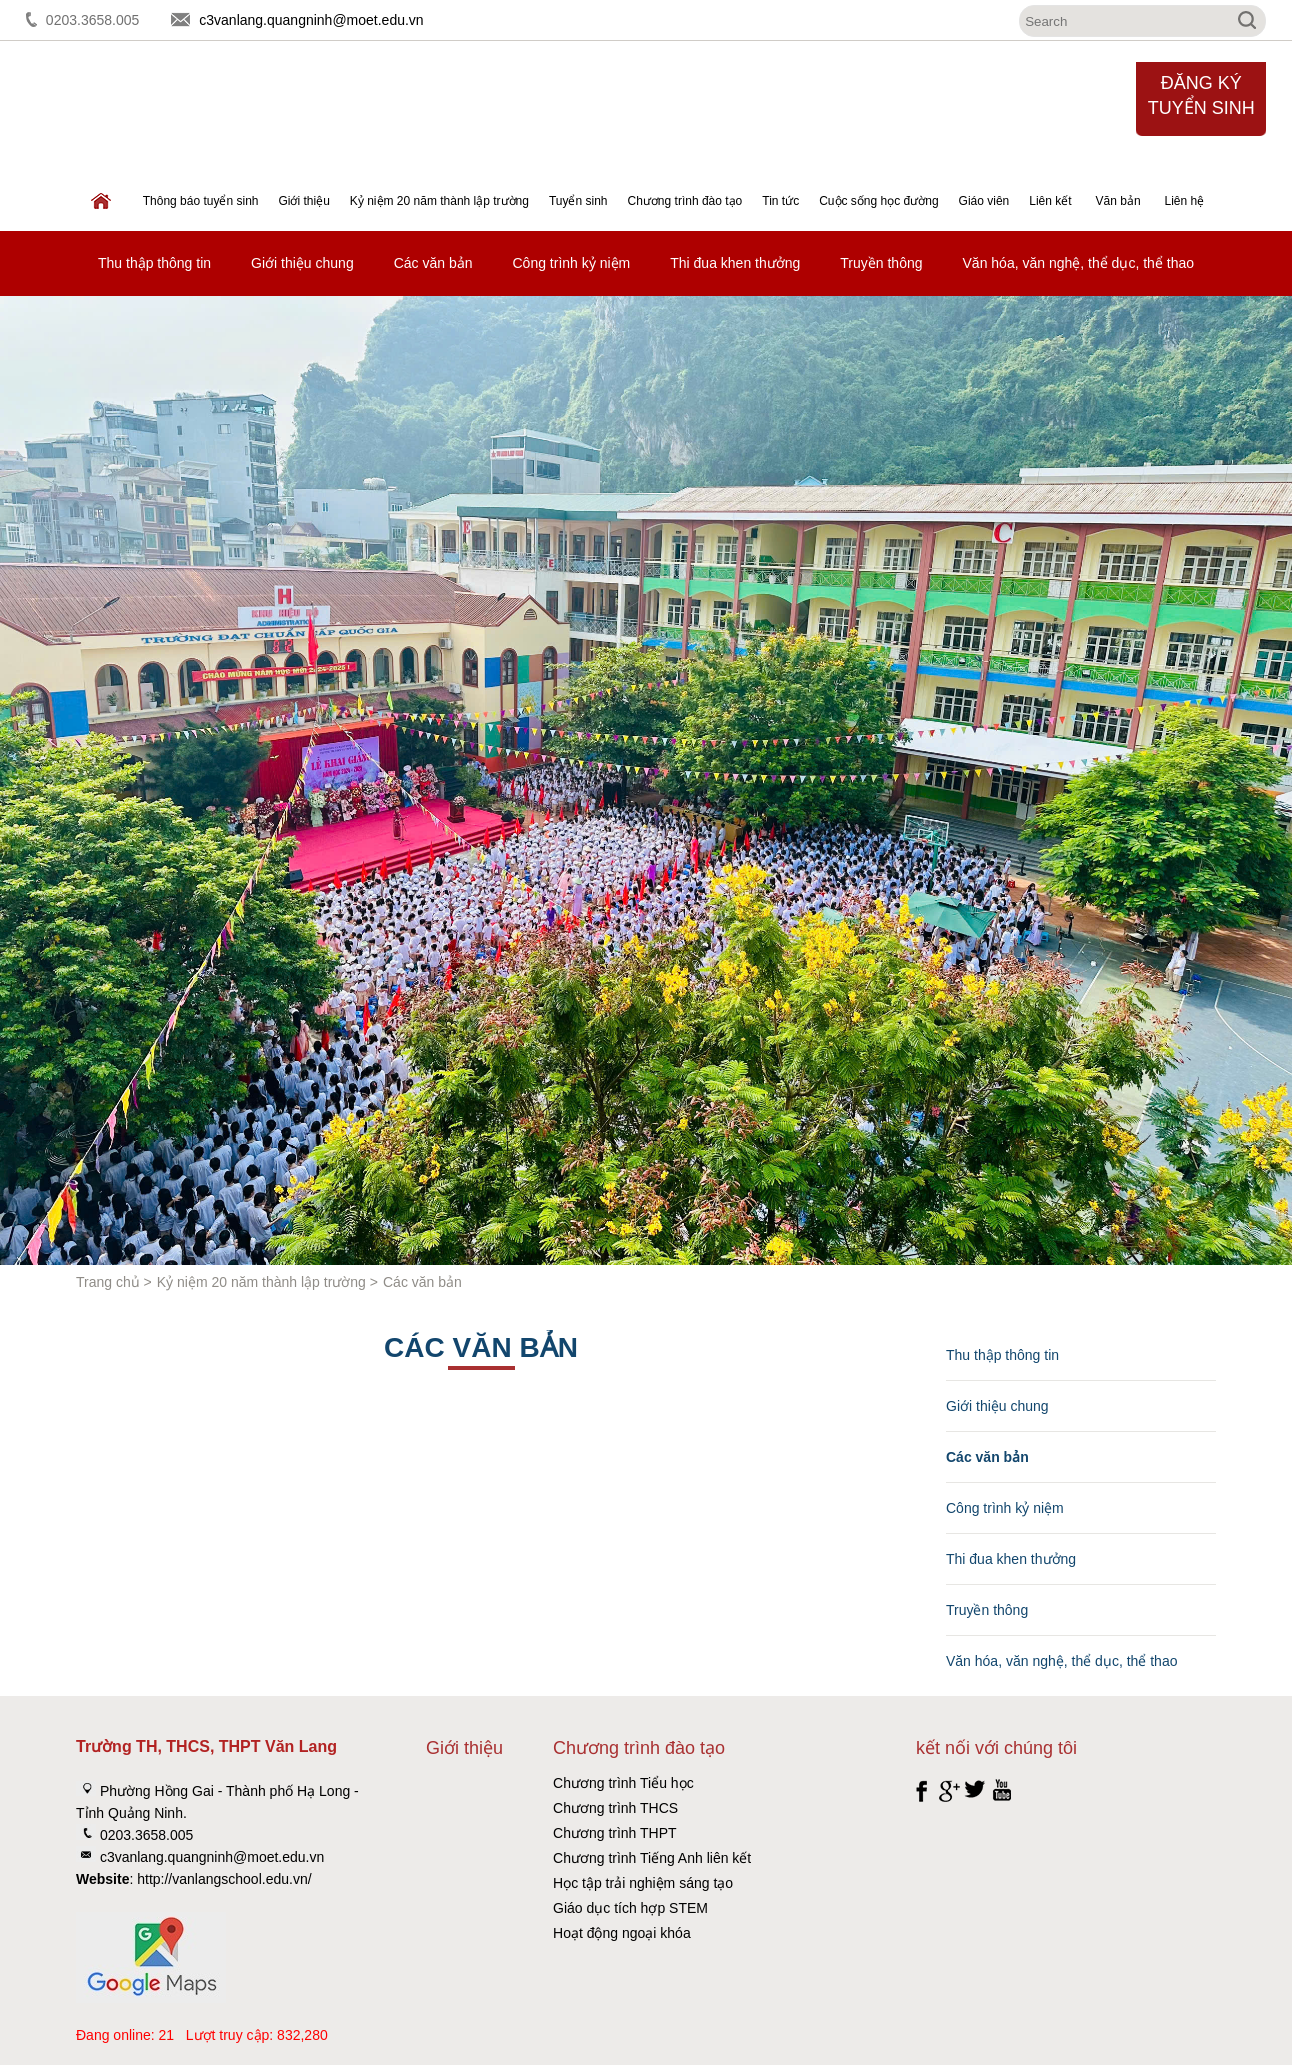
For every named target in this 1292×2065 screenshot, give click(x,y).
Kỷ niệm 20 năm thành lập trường (439, 201)
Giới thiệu (303, 201)
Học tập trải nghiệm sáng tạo (643, 1883)
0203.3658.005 (92, 20)
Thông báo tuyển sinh (201, 201)
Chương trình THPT (615, 1833)
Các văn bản (433, 263)
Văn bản (1118, 201)
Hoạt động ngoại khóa (622, 1933)
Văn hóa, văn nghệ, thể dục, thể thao (1078, 263)
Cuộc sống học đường (878, 201)
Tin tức (780, 201)
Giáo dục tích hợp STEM (630, 1908)
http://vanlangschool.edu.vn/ (224, 1879)
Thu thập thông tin (154, 263)
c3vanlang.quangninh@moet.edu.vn (311, 20)
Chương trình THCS (615, 1808)
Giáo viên (984, 201)
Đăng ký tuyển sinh (1201, 95)
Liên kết (1050, 201)
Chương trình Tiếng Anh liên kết (652, 1858)
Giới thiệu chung (302, 263)
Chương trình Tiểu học (623, 1783)
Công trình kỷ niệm (572, 263)
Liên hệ (1184, 201)
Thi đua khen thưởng (735, 263)
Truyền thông (881, 263)
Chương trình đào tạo (685, 201)
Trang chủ (108, 1282)
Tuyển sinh (578, 201)
